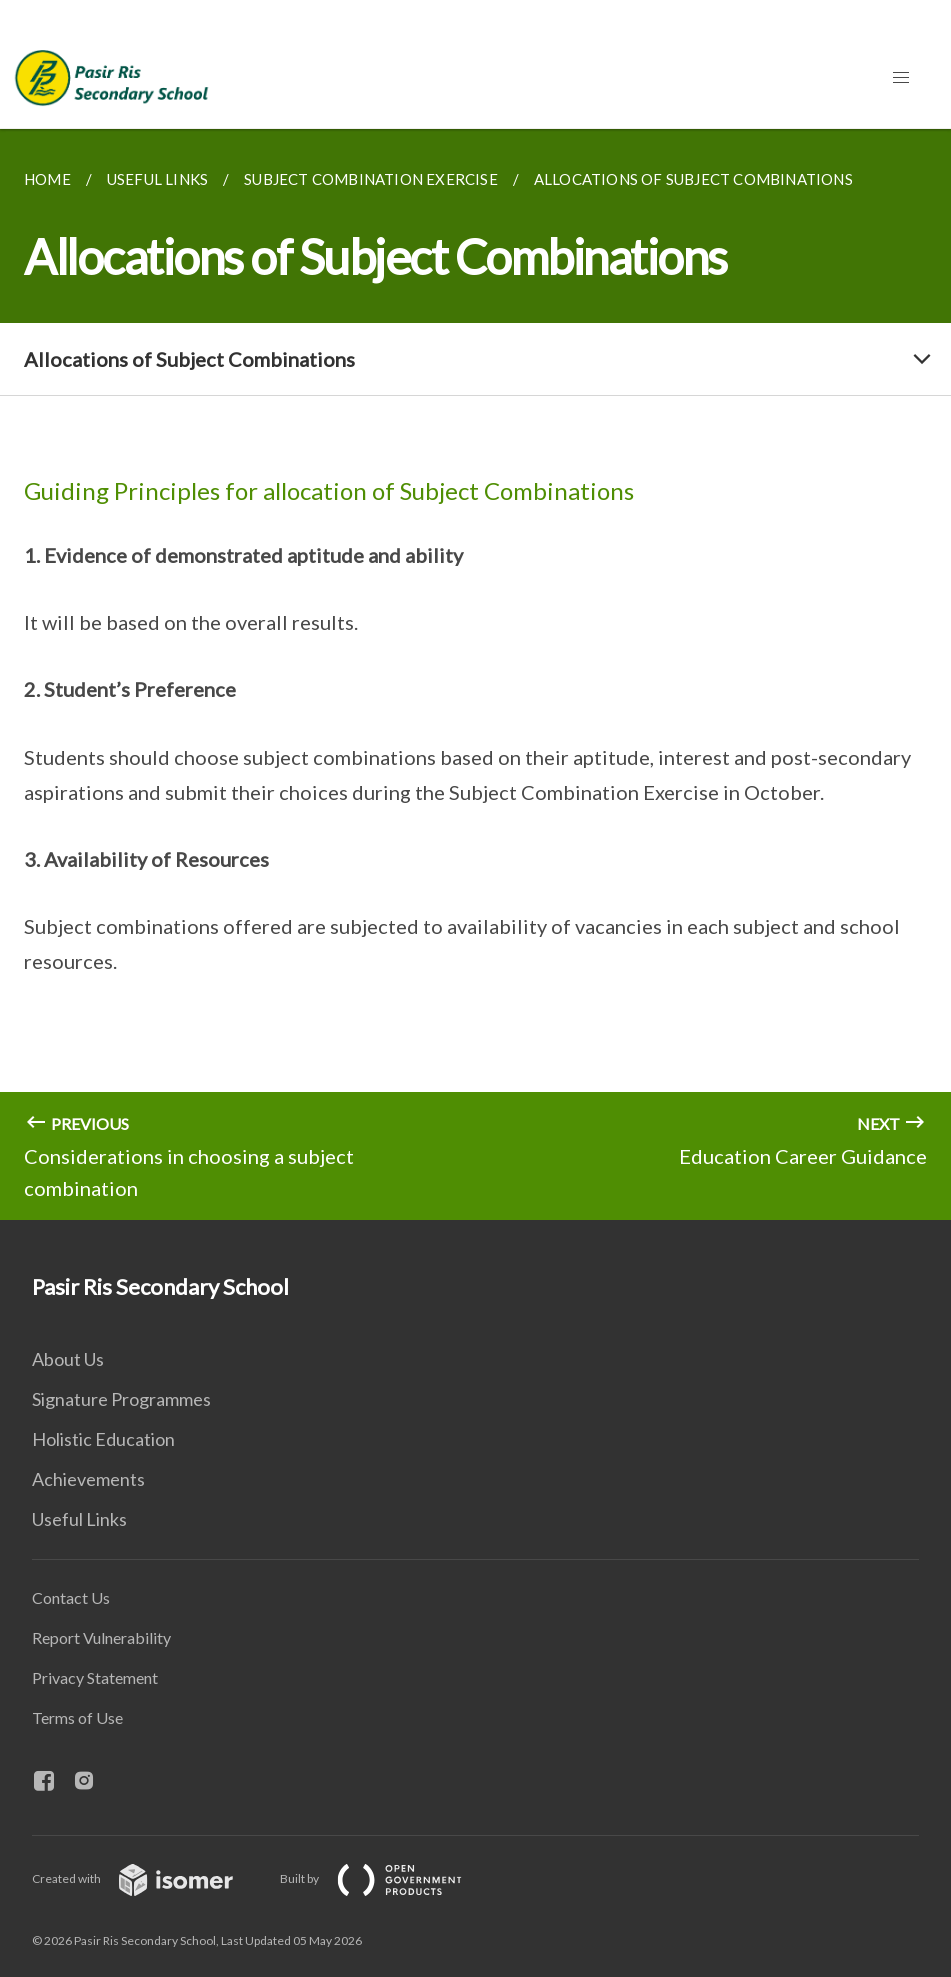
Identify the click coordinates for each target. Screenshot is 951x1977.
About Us (68, 1359)
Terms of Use (77, 1717)
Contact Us (71, 1597)
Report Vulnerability (101, 1637)
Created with (148, 1878)
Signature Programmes (121, 1399)
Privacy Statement (95, 1677)
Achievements (88, 1479)
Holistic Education (103, 1439)
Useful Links (79, 1519)
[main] (475, 674)
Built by (387, 1878)
